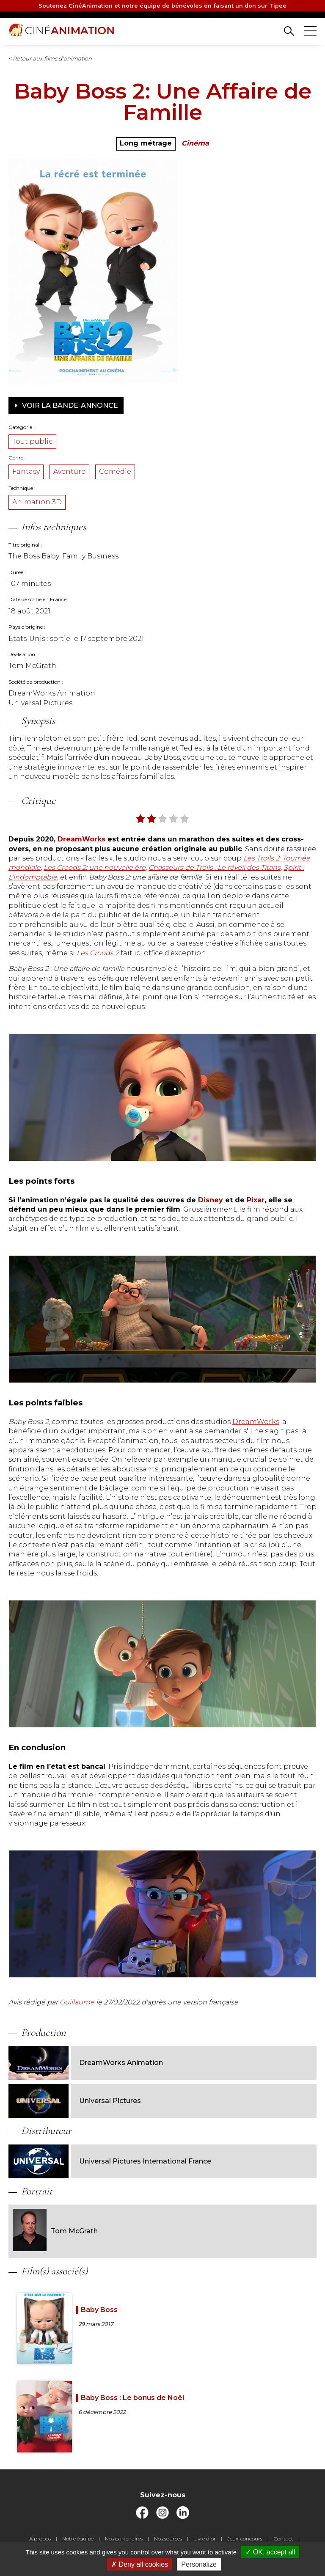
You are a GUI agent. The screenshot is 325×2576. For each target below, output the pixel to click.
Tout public (32, 441)
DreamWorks (255, 1422)
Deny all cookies (139, 2564)
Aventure (69, 471)
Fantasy (26, 471)
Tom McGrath (55, 2231)
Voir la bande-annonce (66, 405)
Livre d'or (204, 2538)
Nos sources (168, 2538)
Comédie (115, 471)
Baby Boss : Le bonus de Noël (132, 2398)
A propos (40, 2538)
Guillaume (78, 2002)
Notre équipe (78, 2538)
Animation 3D (37, 502)
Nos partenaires (124, 2538)
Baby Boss (99, 2310)
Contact (283, 2538)
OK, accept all (270, 2552)
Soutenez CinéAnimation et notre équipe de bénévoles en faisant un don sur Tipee (162, 6)
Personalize (199, 2564)
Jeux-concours (244, 2538)
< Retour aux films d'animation (50, 58)
